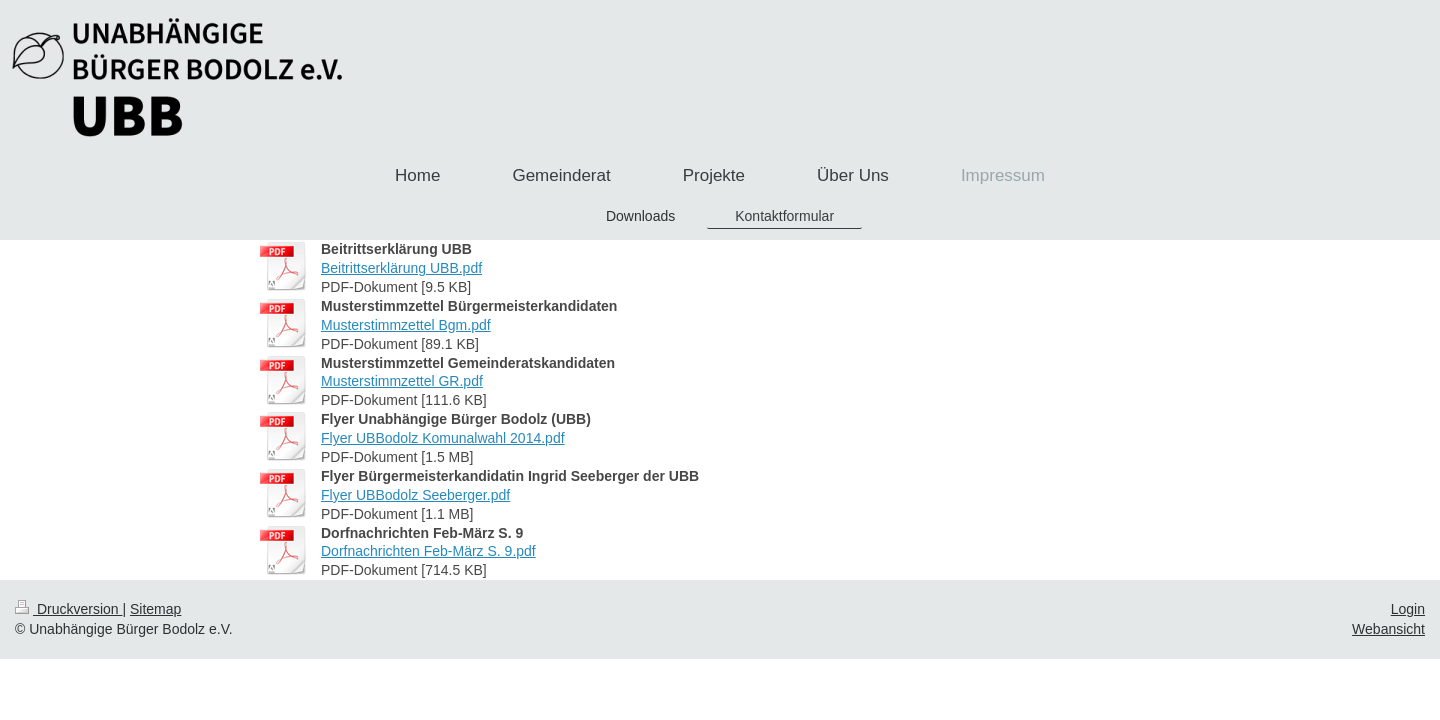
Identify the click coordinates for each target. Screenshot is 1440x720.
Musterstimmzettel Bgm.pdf (406, 325)
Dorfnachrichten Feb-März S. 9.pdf (428, 551)
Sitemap (155, 609)
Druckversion (68, 609)
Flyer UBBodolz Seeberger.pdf (415, 495)
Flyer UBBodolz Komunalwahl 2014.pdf (443, 438)
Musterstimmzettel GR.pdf (402, 381)
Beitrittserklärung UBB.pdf (401, 268)
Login (1408, 609)
